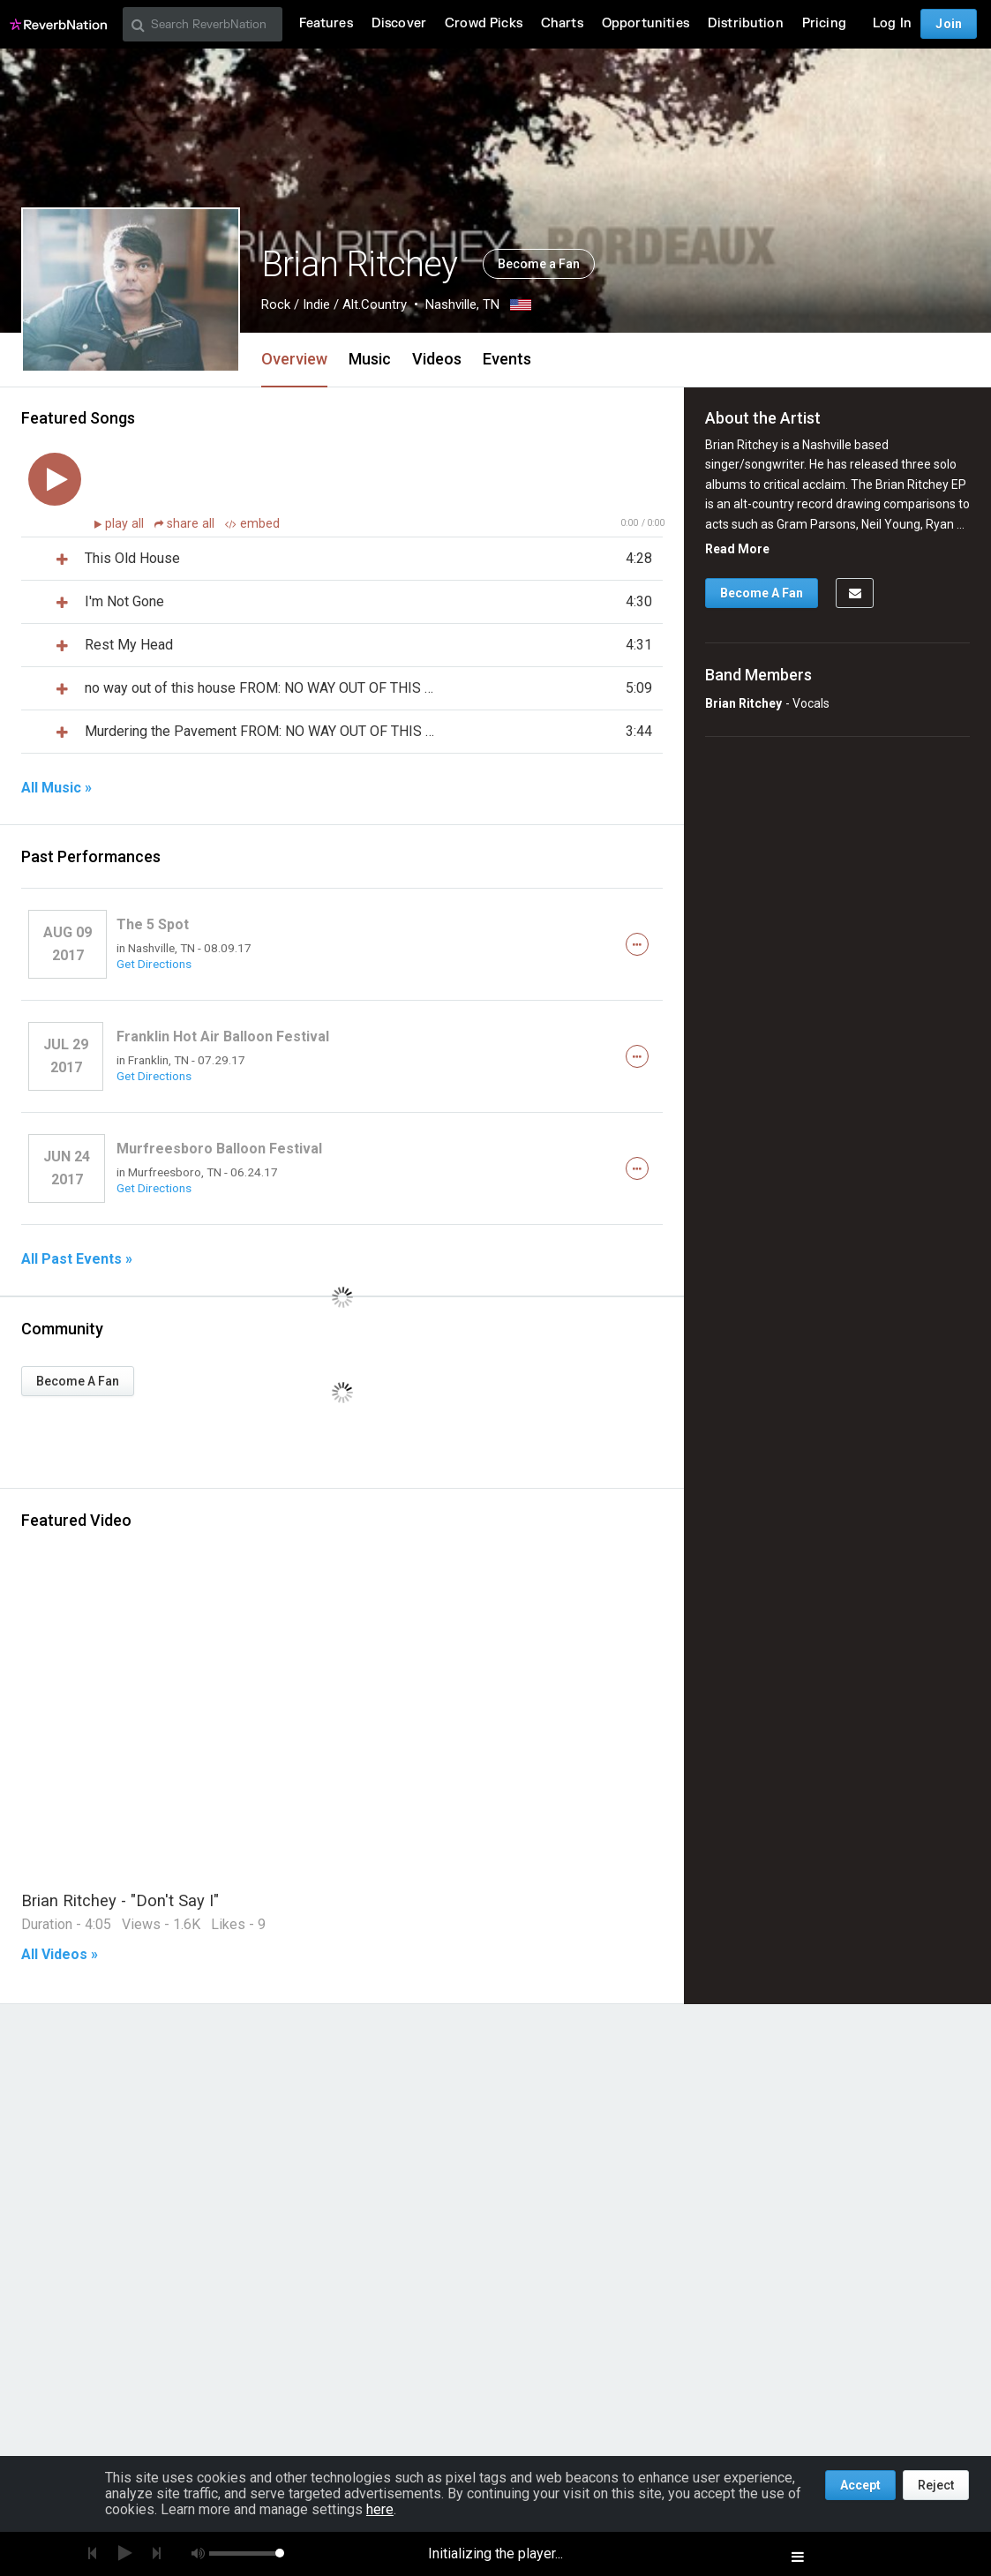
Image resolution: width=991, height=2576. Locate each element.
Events (507, 358)
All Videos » (59, 1955)
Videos (437, 358)
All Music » (56, 788)
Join (948, 24)
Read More (737, 549)
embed (252, 523)
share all (186, 523)
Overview (294, 358)
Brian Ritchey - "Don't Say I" (120, 1900)
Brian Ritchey (743, 703)
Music (370, 358)
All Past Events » (76, 1259)
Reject (936, 2485)
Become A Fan (77, 1381)
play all (126, 523)
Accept (860, 2485)
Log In (892, 23)
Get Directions (153, 964)
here (380, 2509)
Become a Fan (539, 264)
